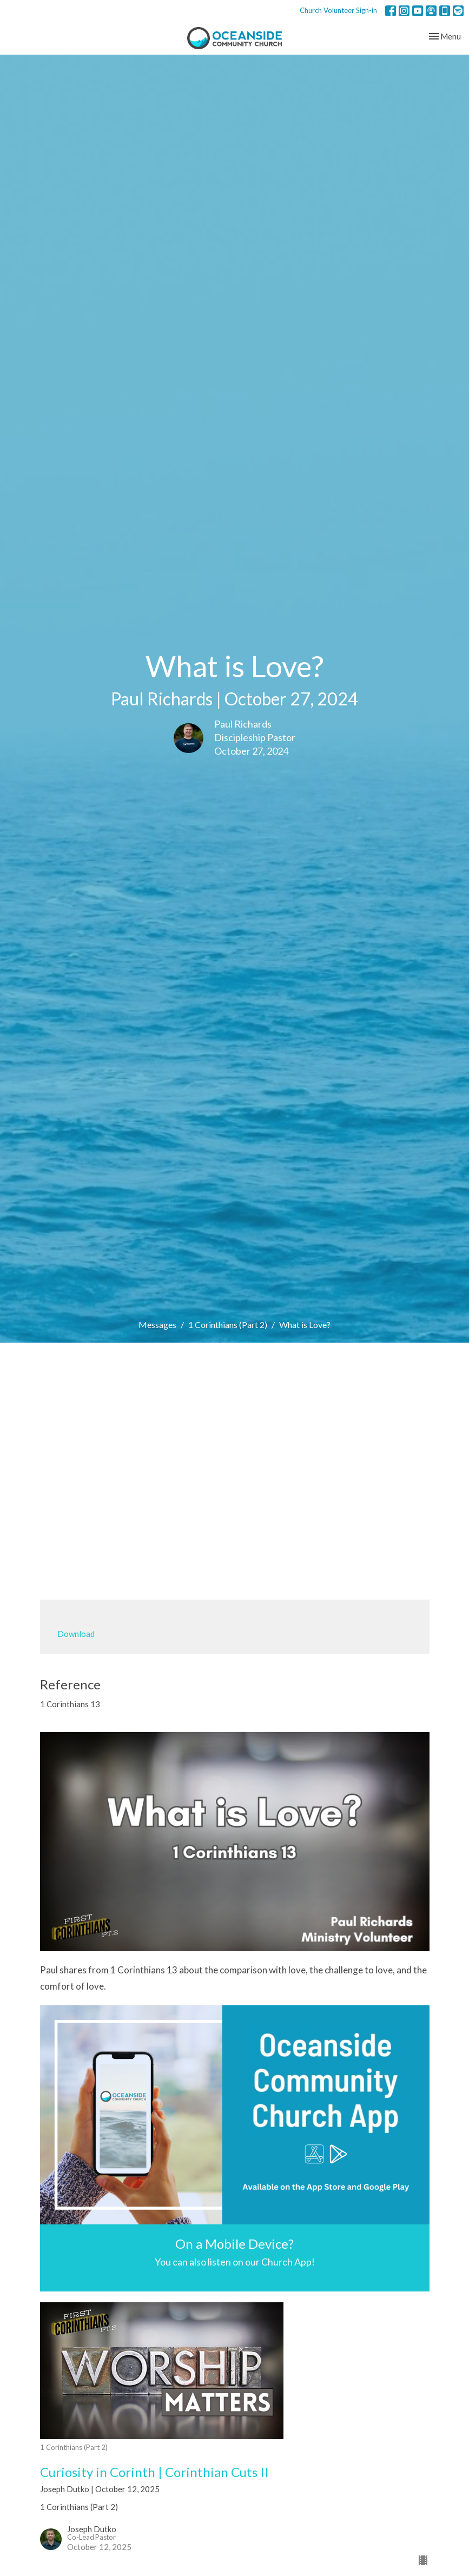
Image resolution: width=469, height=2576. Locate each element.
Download (76, 1634)
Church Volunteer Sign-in (338, 10)
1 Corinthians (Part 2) (227, 1324)
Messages (157, 1324)
